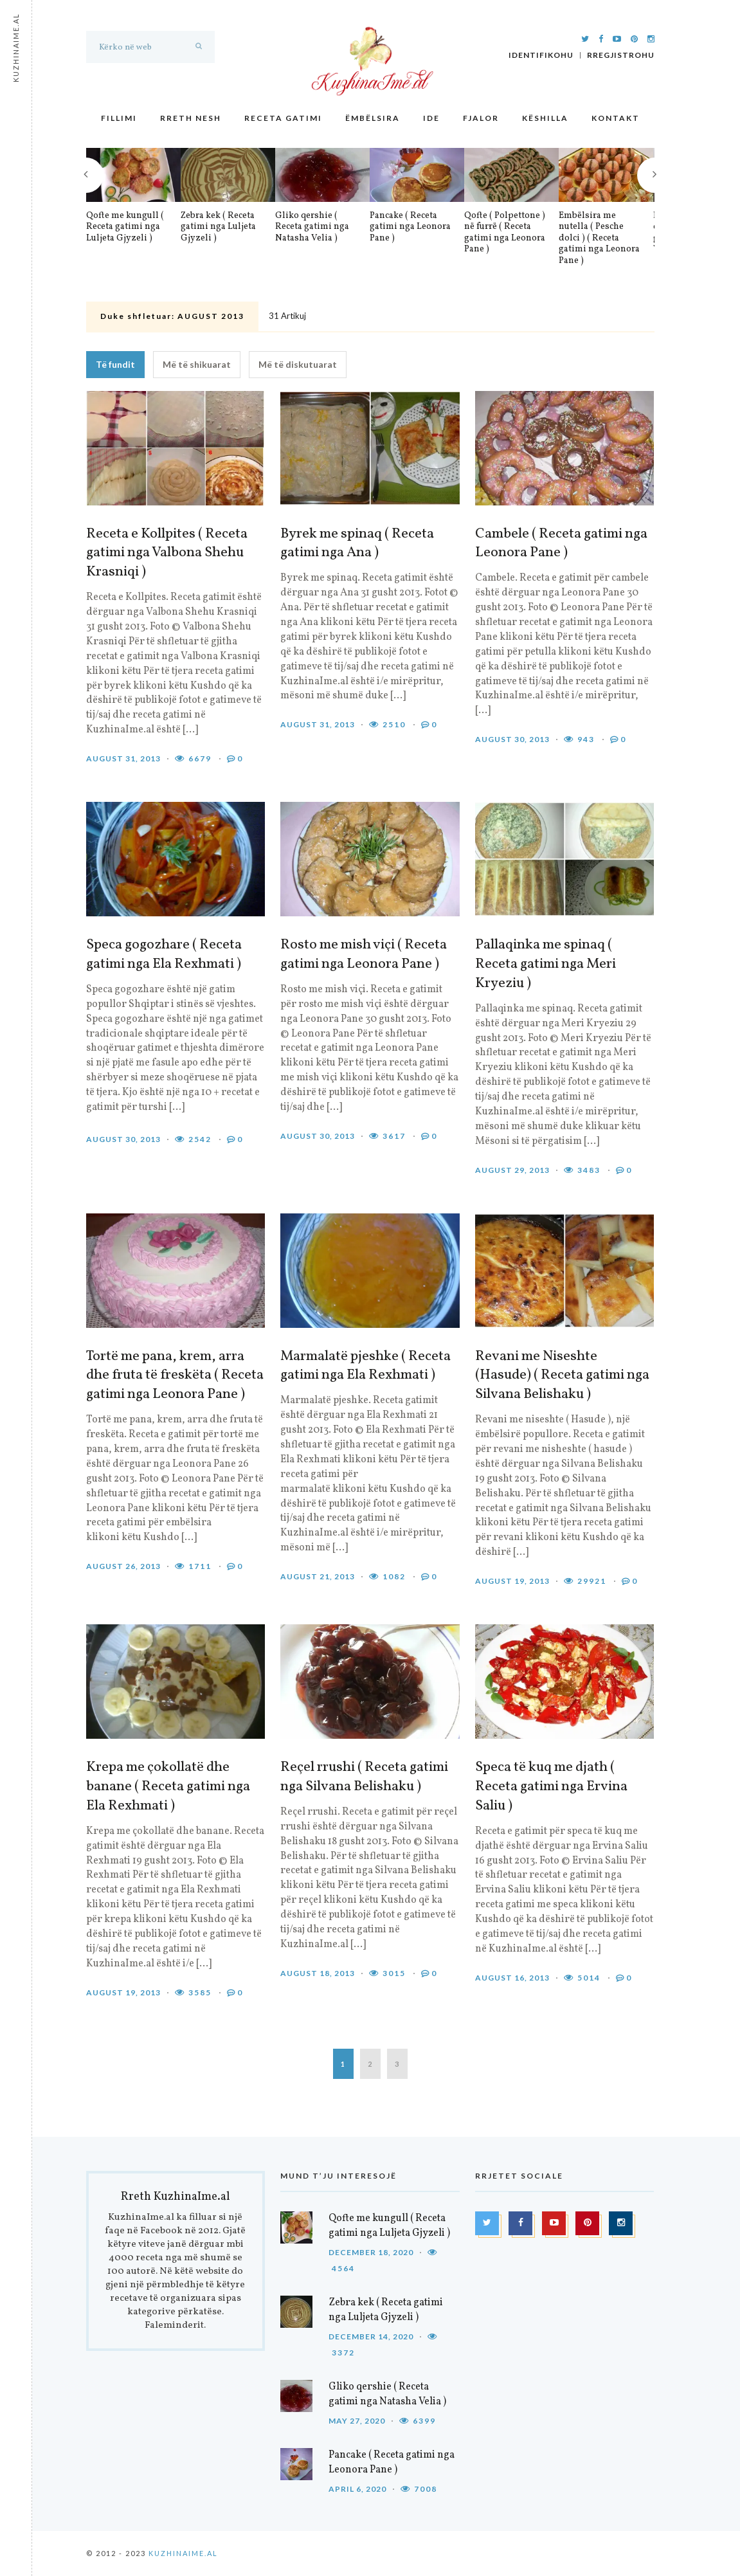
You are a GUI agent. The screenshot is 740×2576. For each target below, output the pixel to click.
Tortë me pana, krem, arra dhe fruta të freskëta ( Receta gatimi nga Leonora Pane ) (175, 1376)
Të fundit (115, 364)
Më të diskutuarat (297, 364)
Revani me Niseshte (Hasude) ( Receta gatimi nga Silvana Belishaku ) (562, 1376)
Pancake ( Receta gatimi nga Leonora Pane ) (410, 227)
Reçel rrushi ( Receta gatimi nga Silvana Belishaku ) (364, 1777)
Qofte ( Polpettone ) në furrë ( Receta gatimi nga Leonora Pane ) (504, 232)
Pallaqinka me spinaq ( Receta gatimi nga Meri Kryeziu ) (545, 964)
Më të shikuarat (197, 364)
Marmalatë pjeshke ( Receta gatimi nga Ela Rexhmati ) (365, 1366)
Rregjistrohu (620, 55)
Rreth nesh (190, 118)
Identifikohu (541, 55)
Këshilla (545, 118)
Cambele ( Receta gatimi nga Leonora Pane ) (561, 544)
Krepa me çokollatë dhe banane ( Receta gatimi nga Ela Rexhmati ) (168, 1787)
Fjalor (481, 118)
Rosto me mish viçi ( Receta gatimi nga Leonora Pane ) (363, 955)
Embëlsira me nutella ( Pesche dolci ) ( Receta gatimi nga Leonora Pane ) (599, 238)
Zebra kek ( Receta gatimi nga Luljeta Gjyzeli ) (218, 227)
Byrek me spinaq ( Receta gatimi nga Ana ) (357, 544)
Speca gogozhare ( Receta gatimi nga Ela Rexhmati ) (164, 955)
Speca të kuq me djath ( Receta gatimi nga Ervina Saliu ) (551, 1787)
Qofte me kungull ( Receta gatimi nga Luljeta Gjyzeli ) (125, 227)
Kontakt (615, 118)
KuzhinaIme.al (183, 2553)
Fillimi (119, 118)
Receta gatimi (283, 118)
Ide (431, 118)
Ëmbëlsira (372, 118)
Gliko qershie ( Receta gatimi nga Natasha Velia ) (312, 227)
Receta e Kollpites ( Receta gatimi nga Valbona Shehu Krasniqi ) (167, 554)
